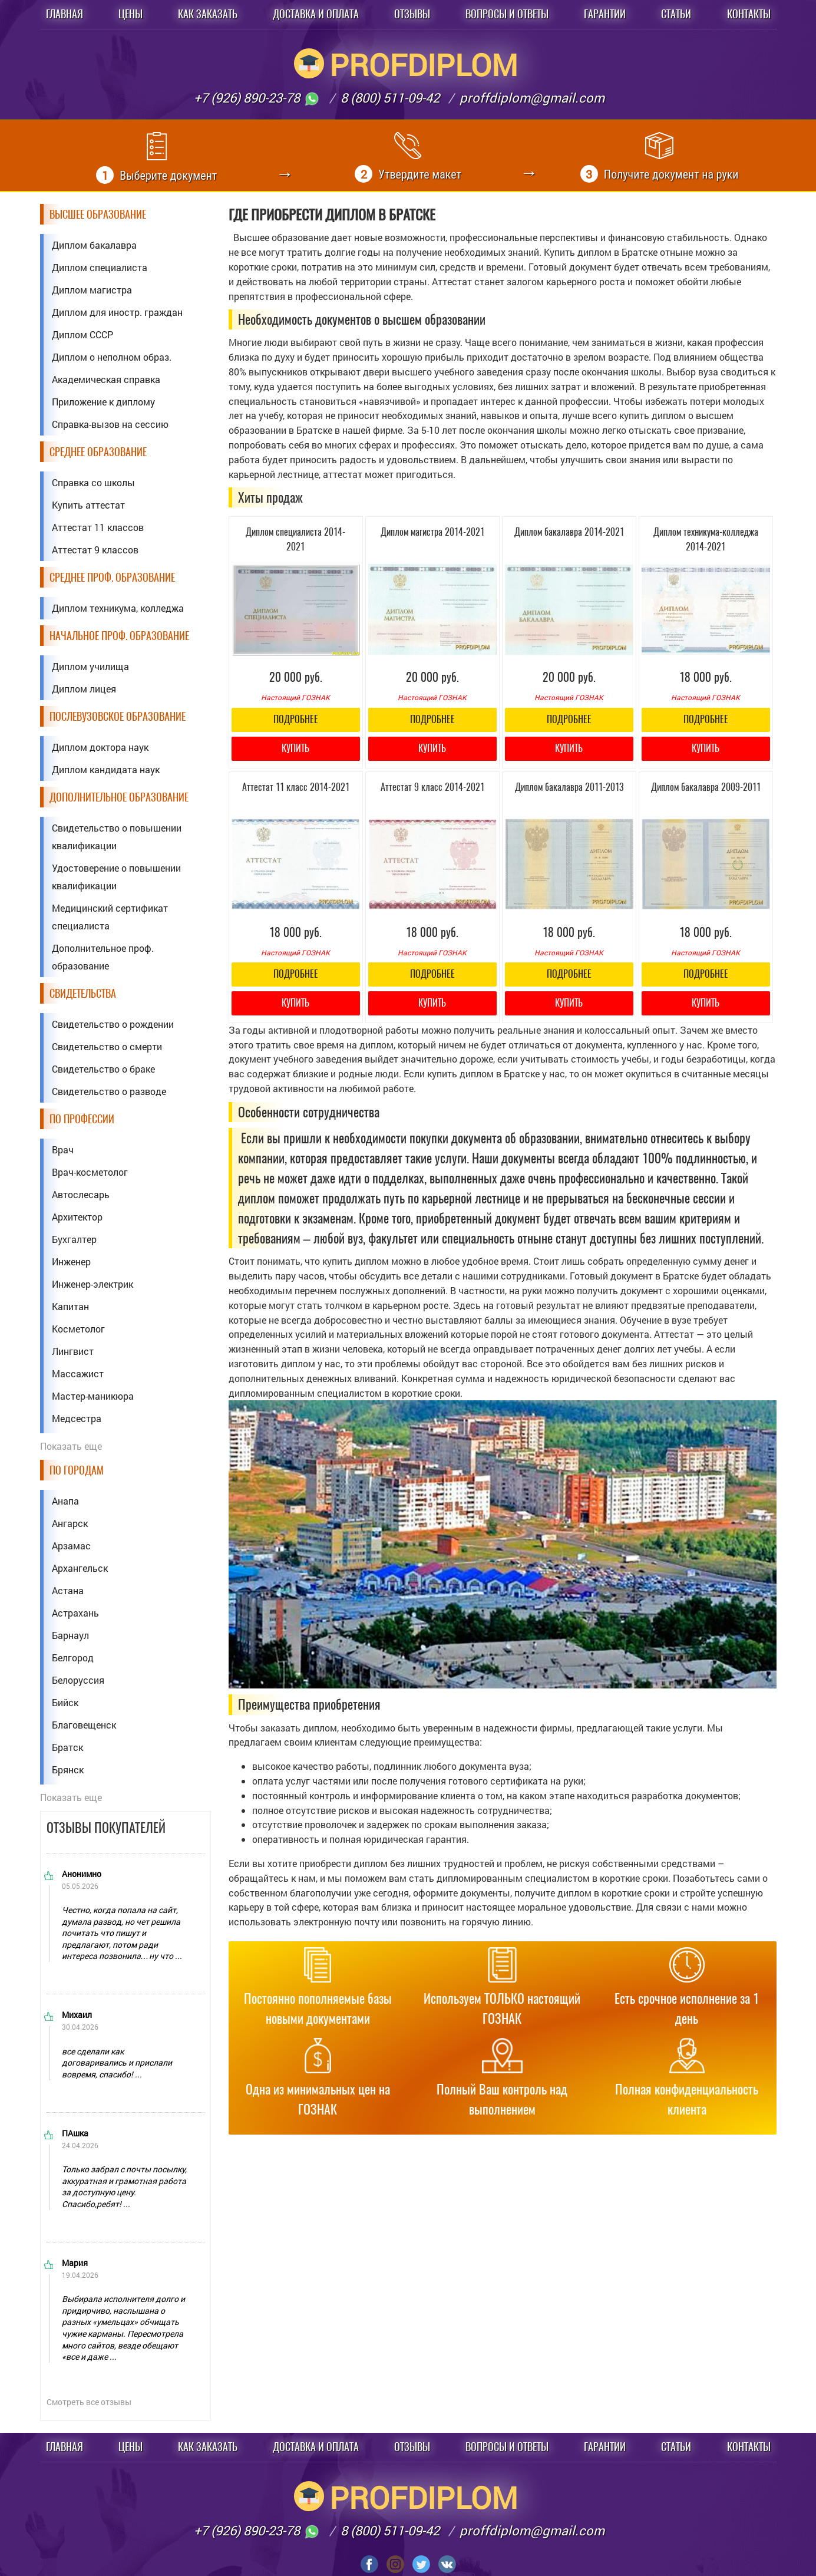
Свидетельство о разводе (109, 1091)
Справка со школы (93, 482)
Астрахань (75, 1613)
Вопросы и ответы (507, 13)
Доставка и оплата (316, 13)
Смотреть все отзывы (89, 2401)
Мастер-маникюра (93, 1396)
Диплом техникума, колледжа (118, 608)
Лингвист (73, 1351)
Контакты (749, 13)
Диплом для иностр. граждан (117, 312)
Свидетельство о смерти (107, 1046)
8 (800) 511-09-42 (390, 97)
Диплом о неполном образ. (111, 357)
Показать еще (71, 1446)
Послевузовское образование (117, 716)
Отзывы (412, 13)
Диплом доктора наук (100, 747)
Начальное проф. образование (119, 635)
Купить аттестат (88, 505)
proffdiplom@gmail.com (532, 97)
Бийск (65, 1702)
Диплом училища (90, 666)
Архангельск (80, 1568)
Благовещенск (84, 1725)
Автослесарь (81, 1194)
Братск (67, 1747)
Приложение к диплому (103, 401)
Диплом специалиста (99, 267)
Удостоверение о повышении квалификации (116, 877)
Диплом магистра (92, 289)
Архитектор (77, 1217)
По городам (76, 1470)
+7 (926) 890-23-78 (257, 97)
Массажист (78, 1373)
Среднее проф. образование (112, 577)
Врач (63, 1149)
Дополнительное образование (119, 797)
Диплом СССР (82, 334)
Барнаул (70, 1635)
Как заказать (207, 13)
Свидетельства (82, 993)
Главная (64, 13)
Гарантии (605, 13)
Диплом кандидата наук (106, 769)
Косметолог (78, 1328)
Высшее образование (97, 214)
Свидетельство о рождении (113, 1024)
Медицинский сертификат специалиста (110, 917)
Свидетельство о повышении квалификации (116, 837)
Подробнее (295, 719)
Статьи (676, 13)
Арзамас (71, 1545)
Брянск (68, 1769)
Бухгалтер (74, 1239)
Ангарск (70, 1523)
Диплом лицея (84, 688)
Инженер (71, 1261)
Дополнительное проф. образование (103, 957)
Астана (68, 1590)
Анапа (65, 1501)
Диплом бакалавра (94, 245)
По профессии (81, 1118)
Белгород (73, 1657)
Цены (130, 13)
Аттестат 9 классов (95, 549)
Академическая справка (106, 379)
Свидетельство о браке (103, 1069)
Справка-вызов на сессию (110, 424)
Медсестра (76, 1418)
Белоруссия (78, 1680)
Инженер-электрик (92, 1284)
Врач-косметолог (90, 1172)
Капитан (70, 1306)
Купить (295, 748)
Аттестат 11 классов (98, 527)
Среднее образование (98, 451)
